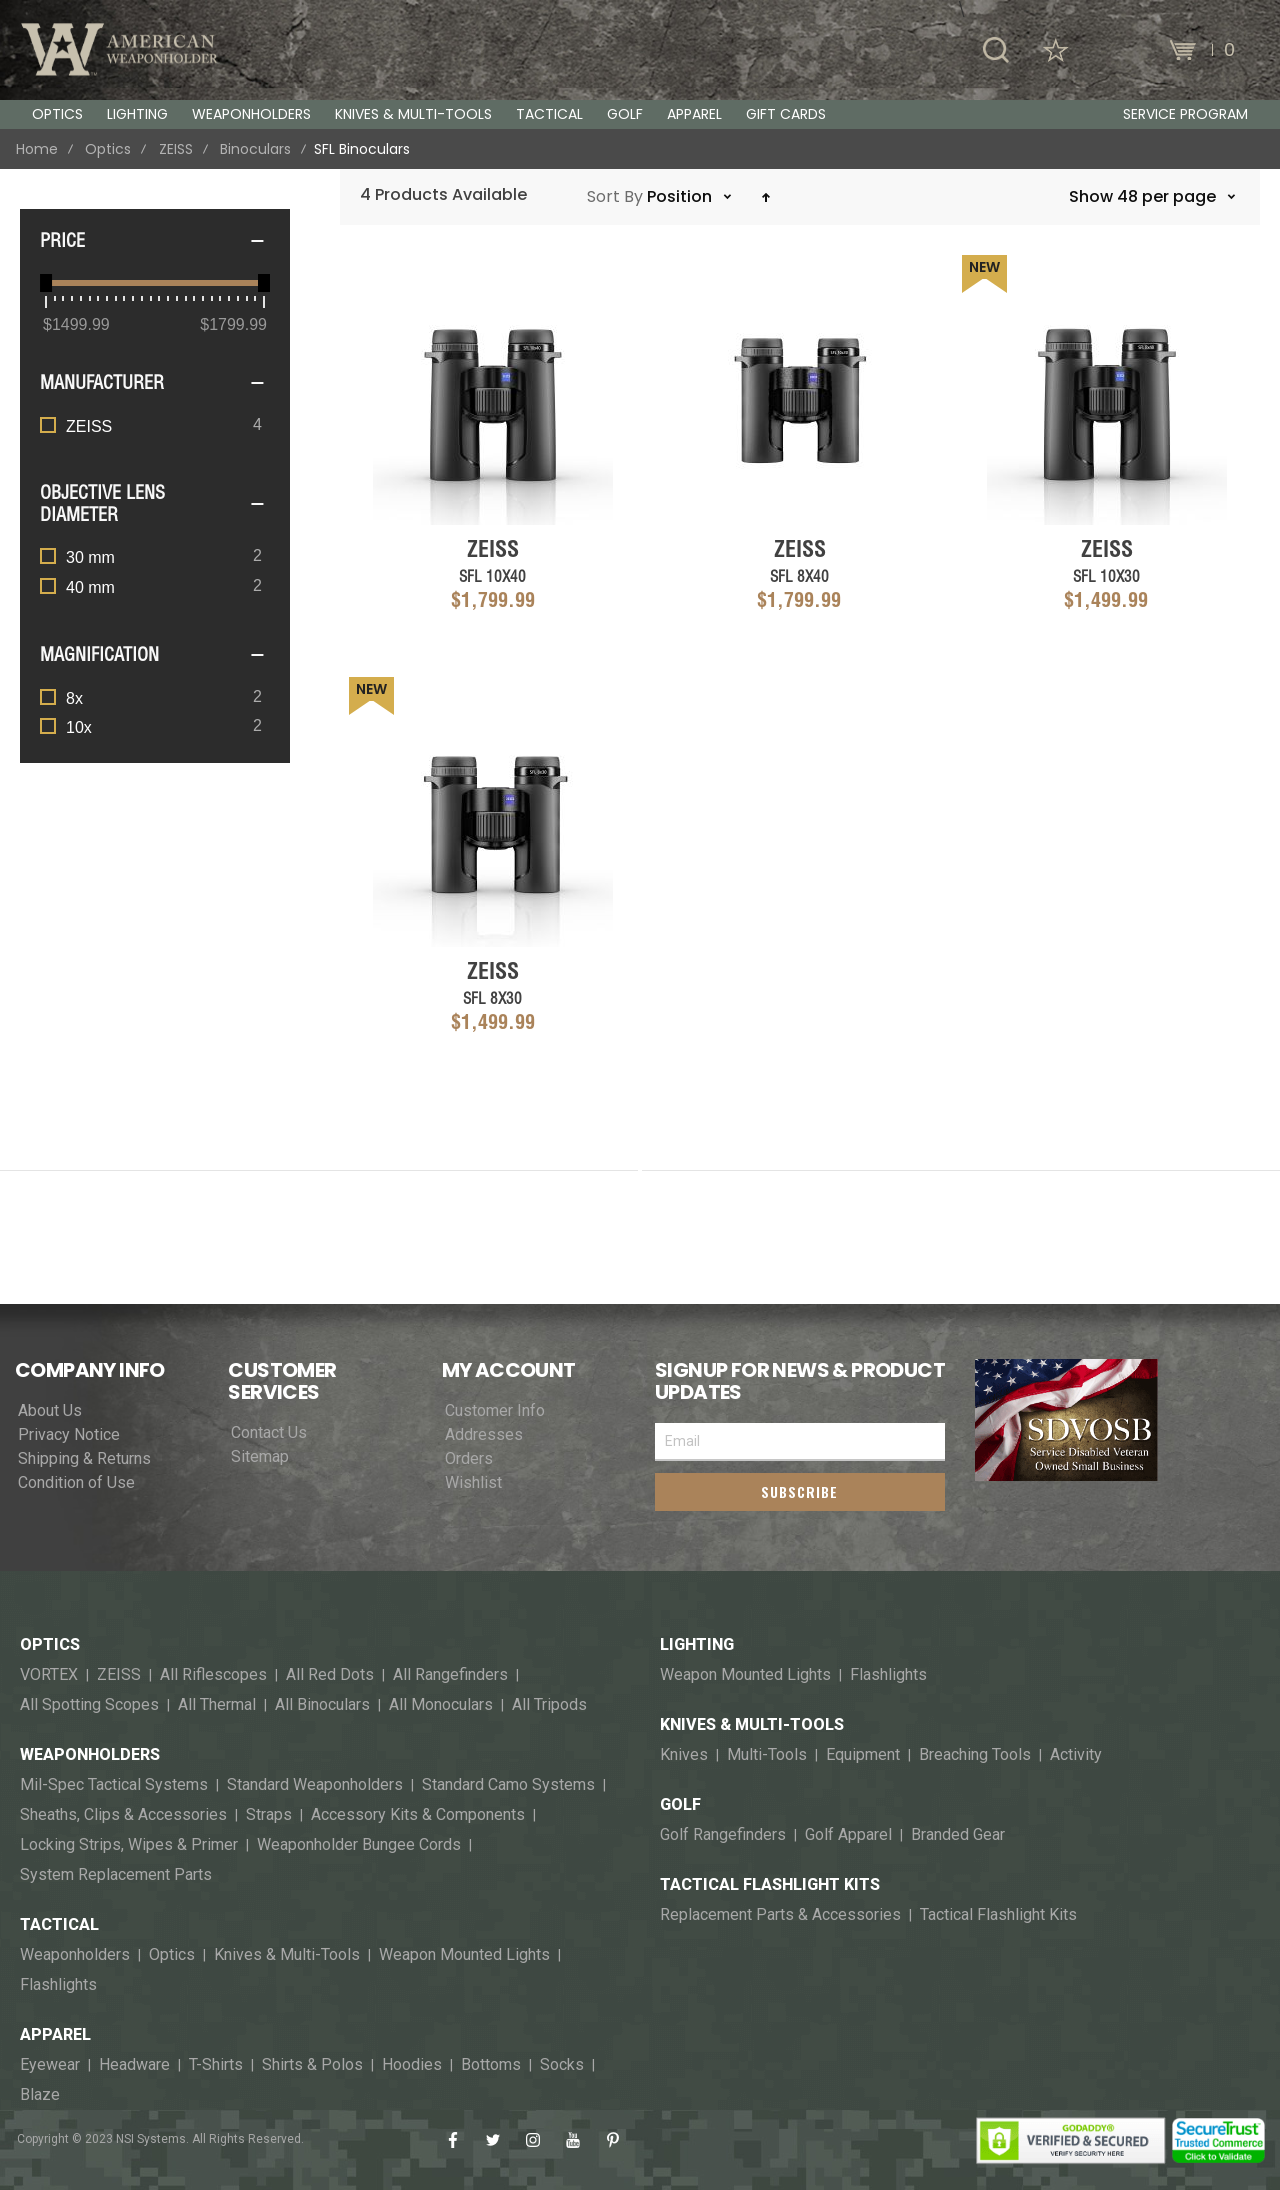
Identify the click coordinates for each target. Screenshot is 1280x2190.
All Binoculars (322, 1705)
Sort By (615, 196)
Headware (134, 2065)
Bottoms (491, 2065)
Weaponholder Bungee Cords (359, 1845)
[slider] (46, 283)
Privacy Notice (69, 1435)
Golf (680, 1805)
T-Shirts (216, 2065)
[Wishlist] (1056, 50)
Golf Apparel (848, 1835)
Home (37, 149)
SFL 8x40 (799, 576)
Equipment (863, 1755)
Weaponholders (90, 1755)
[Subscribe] (800, 1492)
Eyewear (50, 2065)
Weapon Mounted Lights (464, 1955)
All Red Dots (330, 1675)
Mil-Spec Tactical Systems (114, 1785)
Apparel (55, 2035)
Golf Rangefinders (723, 1835)
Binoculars (255, 149)
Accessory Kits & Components (418, 1815)
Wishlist (473, 1483)
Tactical (59, 1925)
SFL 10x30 (1106, 576)
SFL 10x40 (492, 576)
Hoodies (412, 2065)
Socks (562, 2065)
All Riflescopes (213, 1675)
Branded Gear (958, 1835)
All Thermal (217, 1705)
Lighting (697, 1645)
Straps (269, 1815)
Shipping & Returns (84, 1459)
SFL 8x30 (492, 998)
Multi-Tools (767, 1755)
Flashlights (58, 1985)
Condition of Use (76, 1483)
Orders (469, 1459)
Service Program (1185, 114)
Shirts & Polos (312, 2065)
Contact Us (269, 1433)
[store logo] (120, 49)
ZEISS (176, 149)
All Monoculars (441, 1705)
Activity (1076, 1755)
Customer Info (495, 1411)
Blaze (40, 2095)
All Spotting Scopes (89, 1705)
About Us (50, 1411)
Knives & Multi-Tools (287, 1955)
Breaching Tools (975, 1755)
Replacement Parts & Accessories (780, 1915)
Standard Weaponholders (315, 1785)
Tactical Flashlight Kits (770, 1885)
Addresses (484, 1435)
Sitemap (260, 1457)
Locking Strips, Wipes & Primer (129, 1845)
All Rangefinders (450, 1675)
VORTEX (49, 1675)
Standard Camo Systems (508, 1785)
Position (681, 196)
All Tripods (549, 1705)
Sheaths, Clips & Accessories (123, 1815)
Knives (684, 1755)
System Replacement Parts (116, 1875)
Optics (108, 149)
